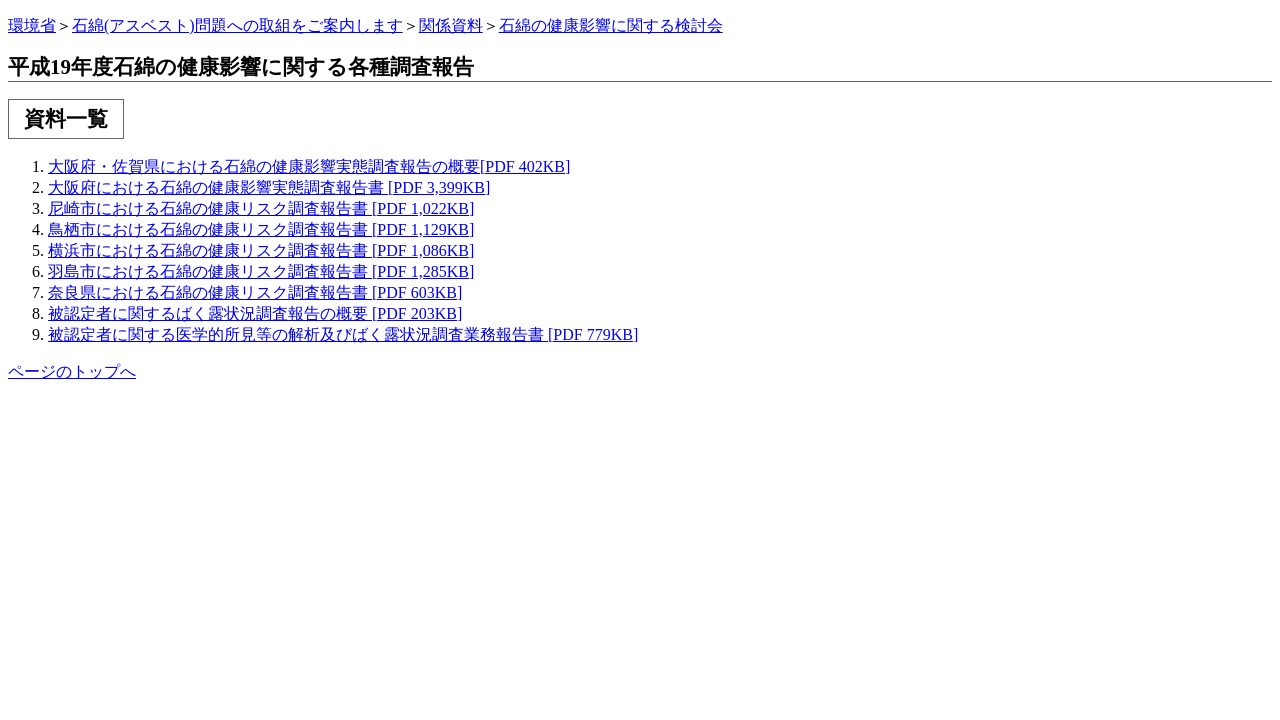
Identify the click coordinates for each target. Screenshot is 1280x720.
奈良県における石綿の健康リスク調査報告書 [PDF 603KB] (255, 292)
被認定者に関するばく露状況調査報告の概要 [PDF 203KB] (255, 313)
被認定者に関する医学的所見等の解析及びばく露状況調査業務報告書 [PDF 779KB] (343, 334)
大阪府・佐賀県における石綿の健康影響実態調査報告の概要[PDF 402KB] (309, 166)
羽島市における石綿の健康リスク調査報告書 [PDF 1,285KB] (261, 271)
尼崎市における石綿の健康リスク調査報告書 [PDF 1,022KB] (261, 208)
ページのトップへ (72, 371)
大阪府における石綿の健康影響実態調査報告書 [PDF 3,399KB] (269, 187)
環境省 (32, 25)
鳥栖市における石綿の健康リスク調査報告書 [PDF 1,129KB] (261, 229)
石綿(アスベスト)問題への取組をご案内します (237, 25)
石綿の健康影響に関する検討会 (611, 25)
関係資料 (451, 25)
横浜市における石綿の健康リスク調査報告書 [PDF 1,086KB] (261, 250)
